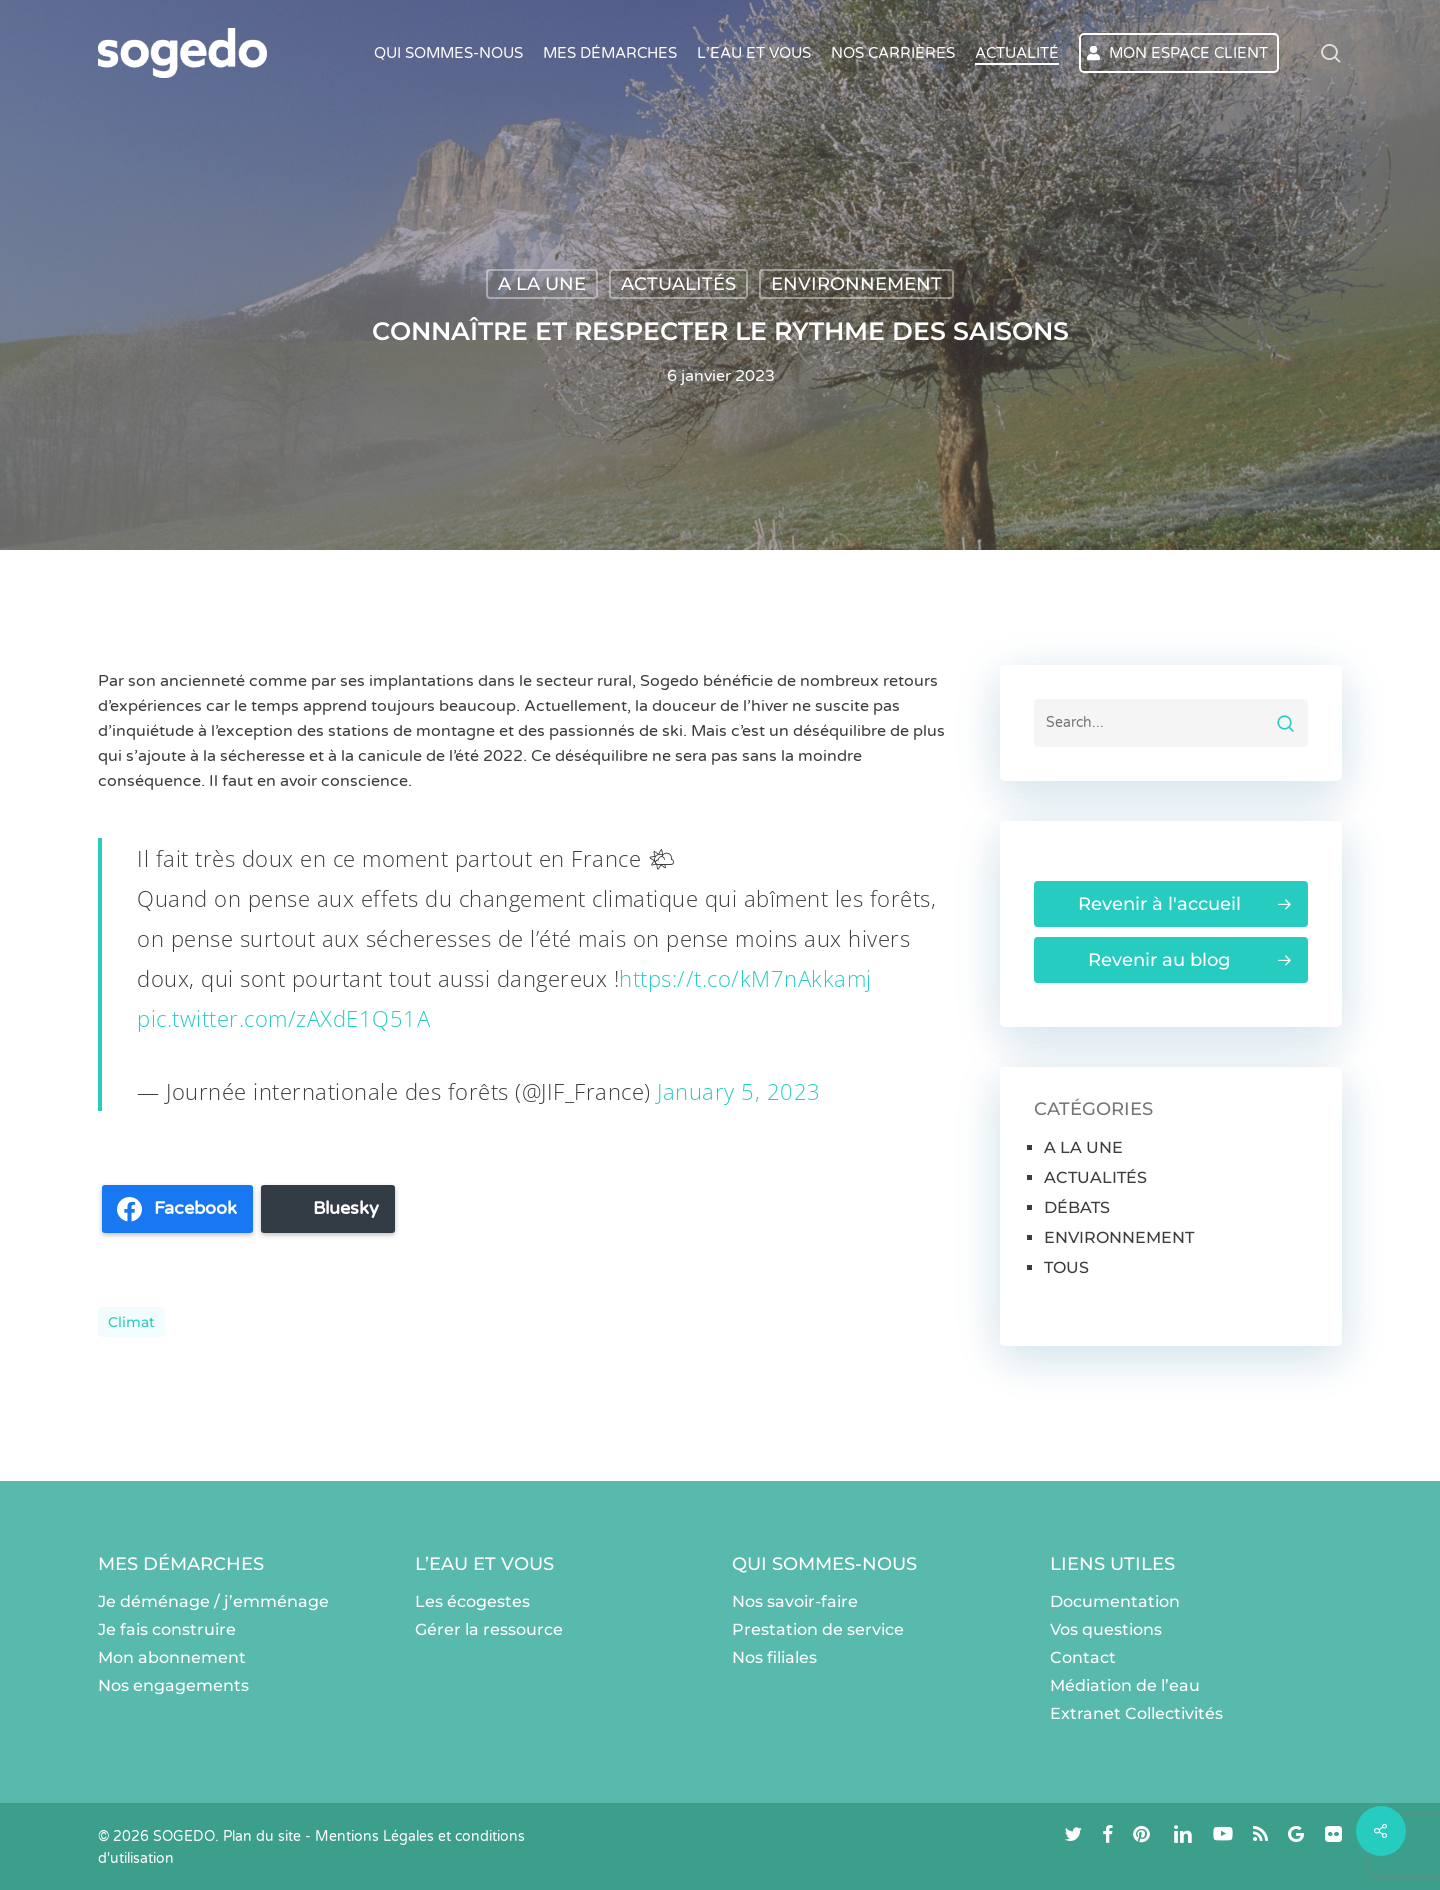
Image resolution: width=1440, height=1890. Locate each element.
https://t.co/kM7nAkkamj (745, 978)
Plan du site (262, 1836)
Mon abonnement (172, 1657)
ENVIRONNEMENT (856, 284)
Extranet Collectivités (1136, 1713)
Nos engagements (173, 1685)
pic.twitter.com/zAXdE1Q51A (283, 1018)
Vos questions (1106, 1629)
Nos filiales (774, 1657)
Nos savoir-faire (795, 1601)
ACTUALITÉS (678, 284)
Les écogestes (472, 1601)
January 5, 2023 (739, 1091)
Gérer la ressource (489, 1629)
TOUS (1066, 1267)
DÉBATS (1077, 1207)
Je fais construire (167, 1629)
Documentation (1115, 1601)
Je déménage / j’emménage (213, 1601)
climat (131, 1322)
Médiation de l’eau (1125, 1685)
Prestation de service (818, 1629)
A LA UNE (542, 284)
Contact (1083, 1657)
